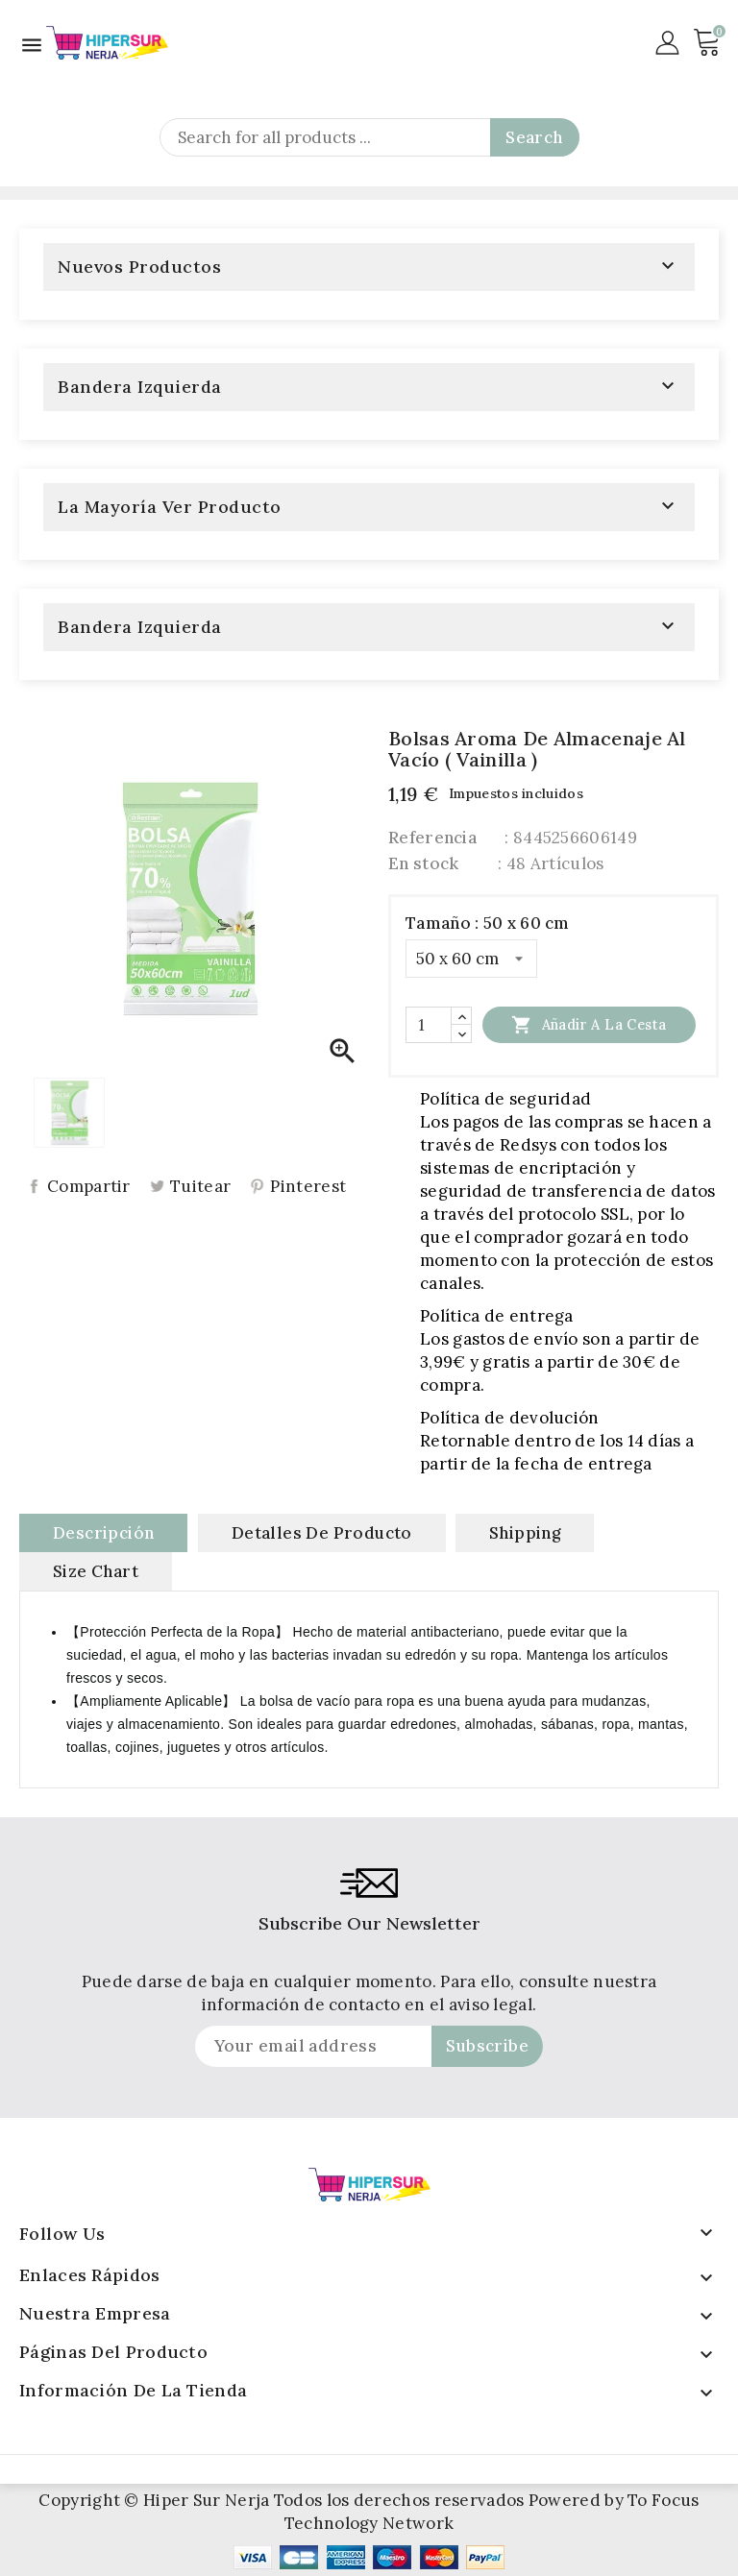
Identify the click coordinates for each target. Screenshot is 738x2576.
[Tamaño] (471, 958)
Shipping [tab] (524, 1532)
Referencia (432, 837)
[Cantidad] (429, 1025)
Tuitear (200, 1187)
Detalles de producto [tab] (322, 1532)
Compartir (89, 1187)
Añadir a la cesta (588, 1024)
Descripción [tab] (103, 1532)
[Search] (369, 137)
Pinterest (308, 1187)
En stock (423, 863)
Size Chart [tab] (95, 1571)
